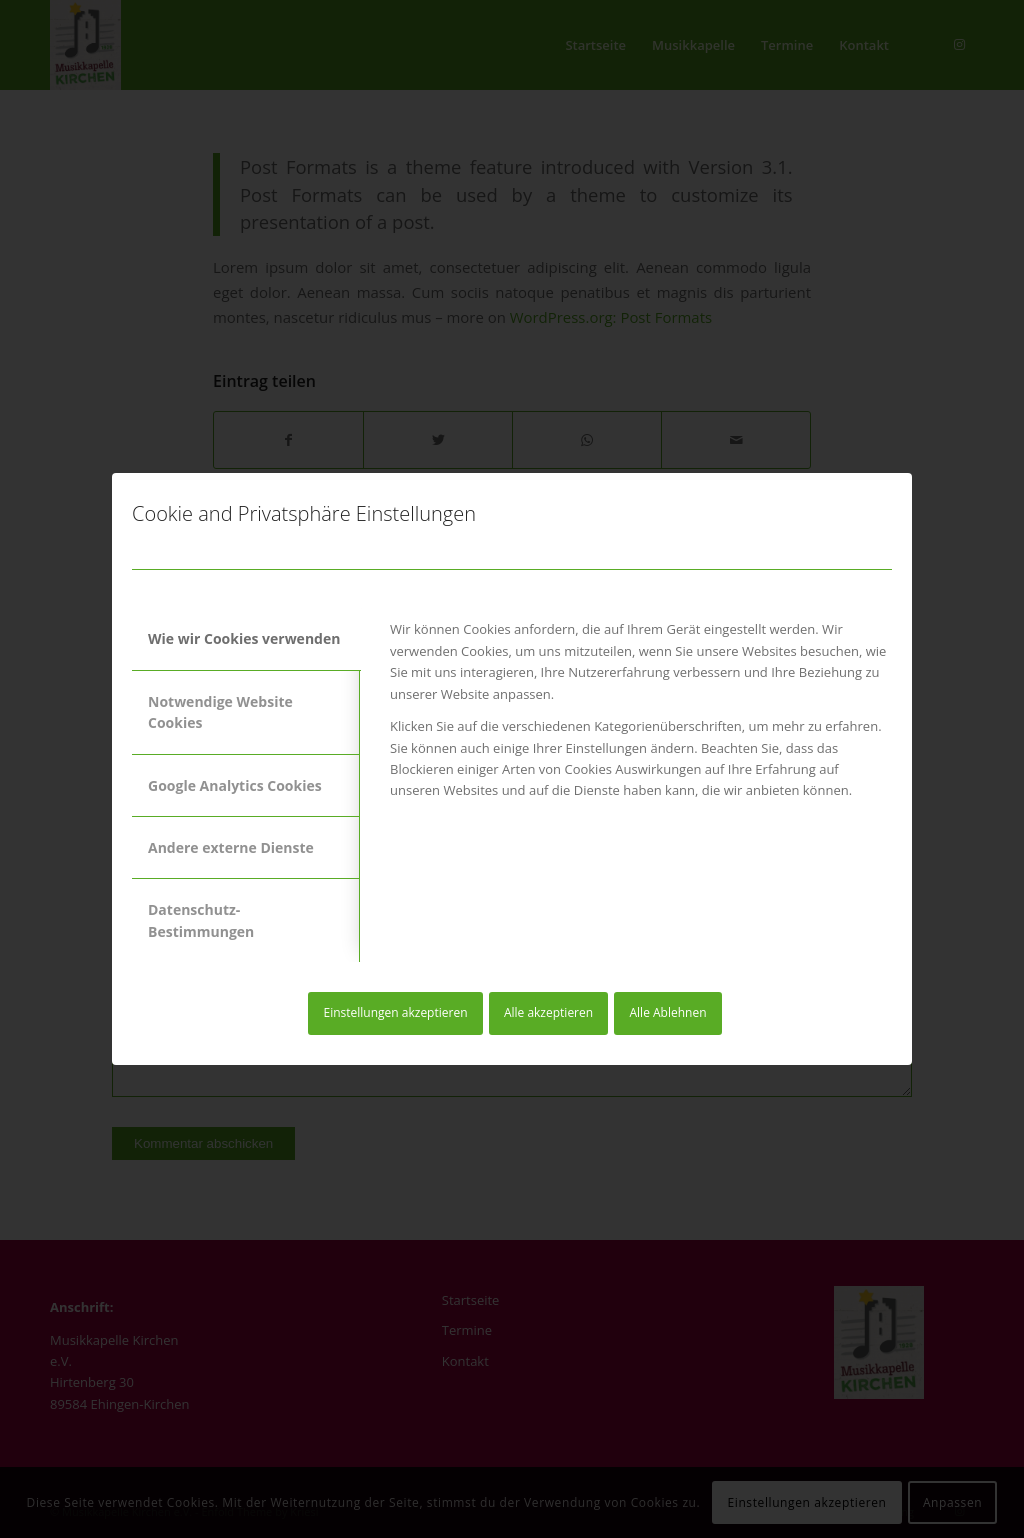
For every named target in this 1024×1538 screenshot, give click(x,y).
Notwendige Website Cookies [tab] (220, 712)
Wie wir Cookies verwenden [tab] (244, 638)
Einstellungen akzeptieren (395, 1012)
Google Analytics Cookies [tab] (235, 785)
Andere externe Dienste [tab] (231, 847)
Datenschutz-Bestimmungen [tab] (201, 920)
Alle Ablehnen (668, 1012)
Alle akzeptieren (548, 1012)
